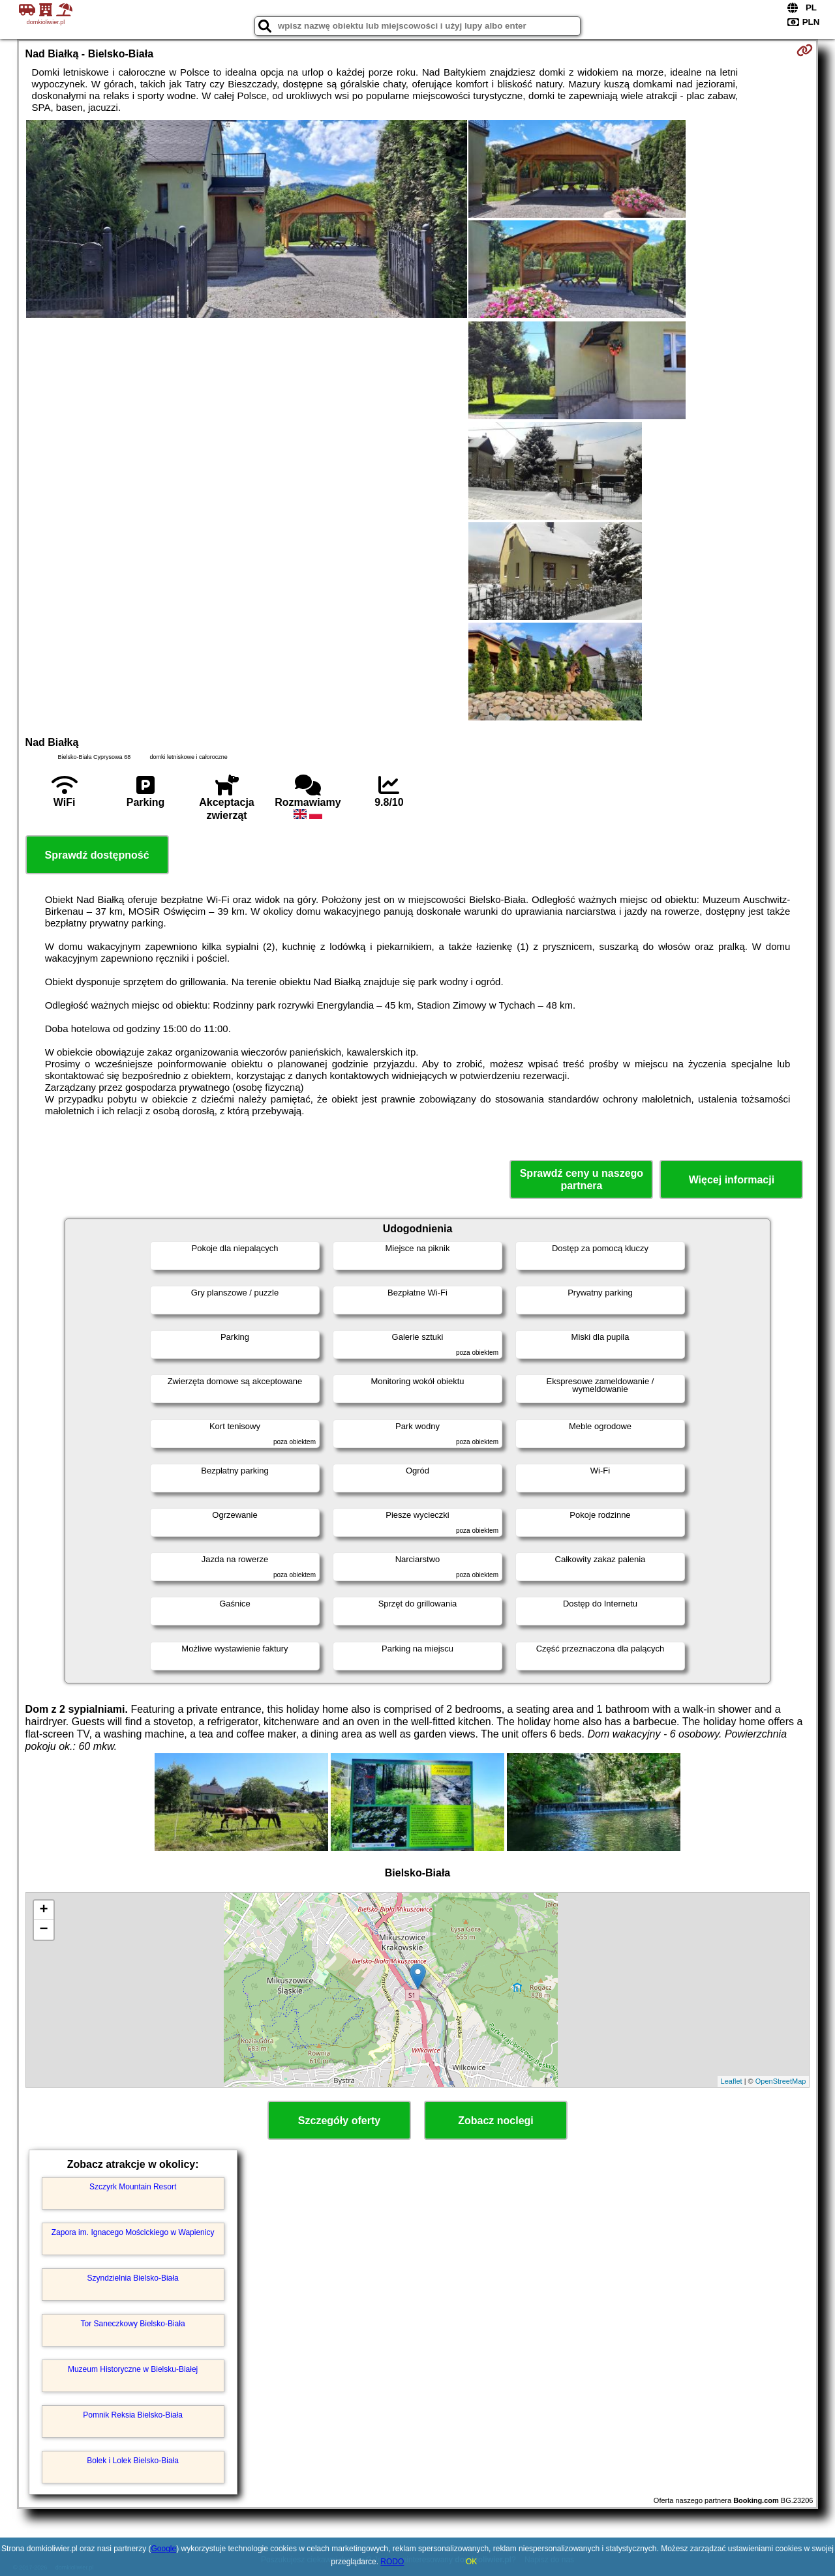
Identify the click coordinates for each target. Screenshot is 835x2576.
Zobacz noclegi (496, 2120)
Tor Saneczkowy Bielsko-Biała (133, 2323)
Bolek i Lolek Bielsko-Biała (133, 2460)
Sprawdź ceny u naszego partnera (581, 1179)
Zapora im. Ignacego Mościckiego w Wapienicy (133, 2232)
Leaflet (731, 2081)
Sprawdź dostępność (97, 855)
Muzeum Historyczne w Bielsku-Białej (133, 2369)
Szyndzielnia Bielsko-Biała (133, 2278)
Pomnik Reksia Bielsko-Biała (133, 2415)
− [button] (43, 1930)
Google (163, 2548)
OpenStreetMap (780, 2081)
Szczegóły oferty (339, 2120)
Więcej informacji (731, 1179)
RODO (392, 2561)
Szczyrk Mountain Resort (132, 2186)
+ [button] (43, 1910)
